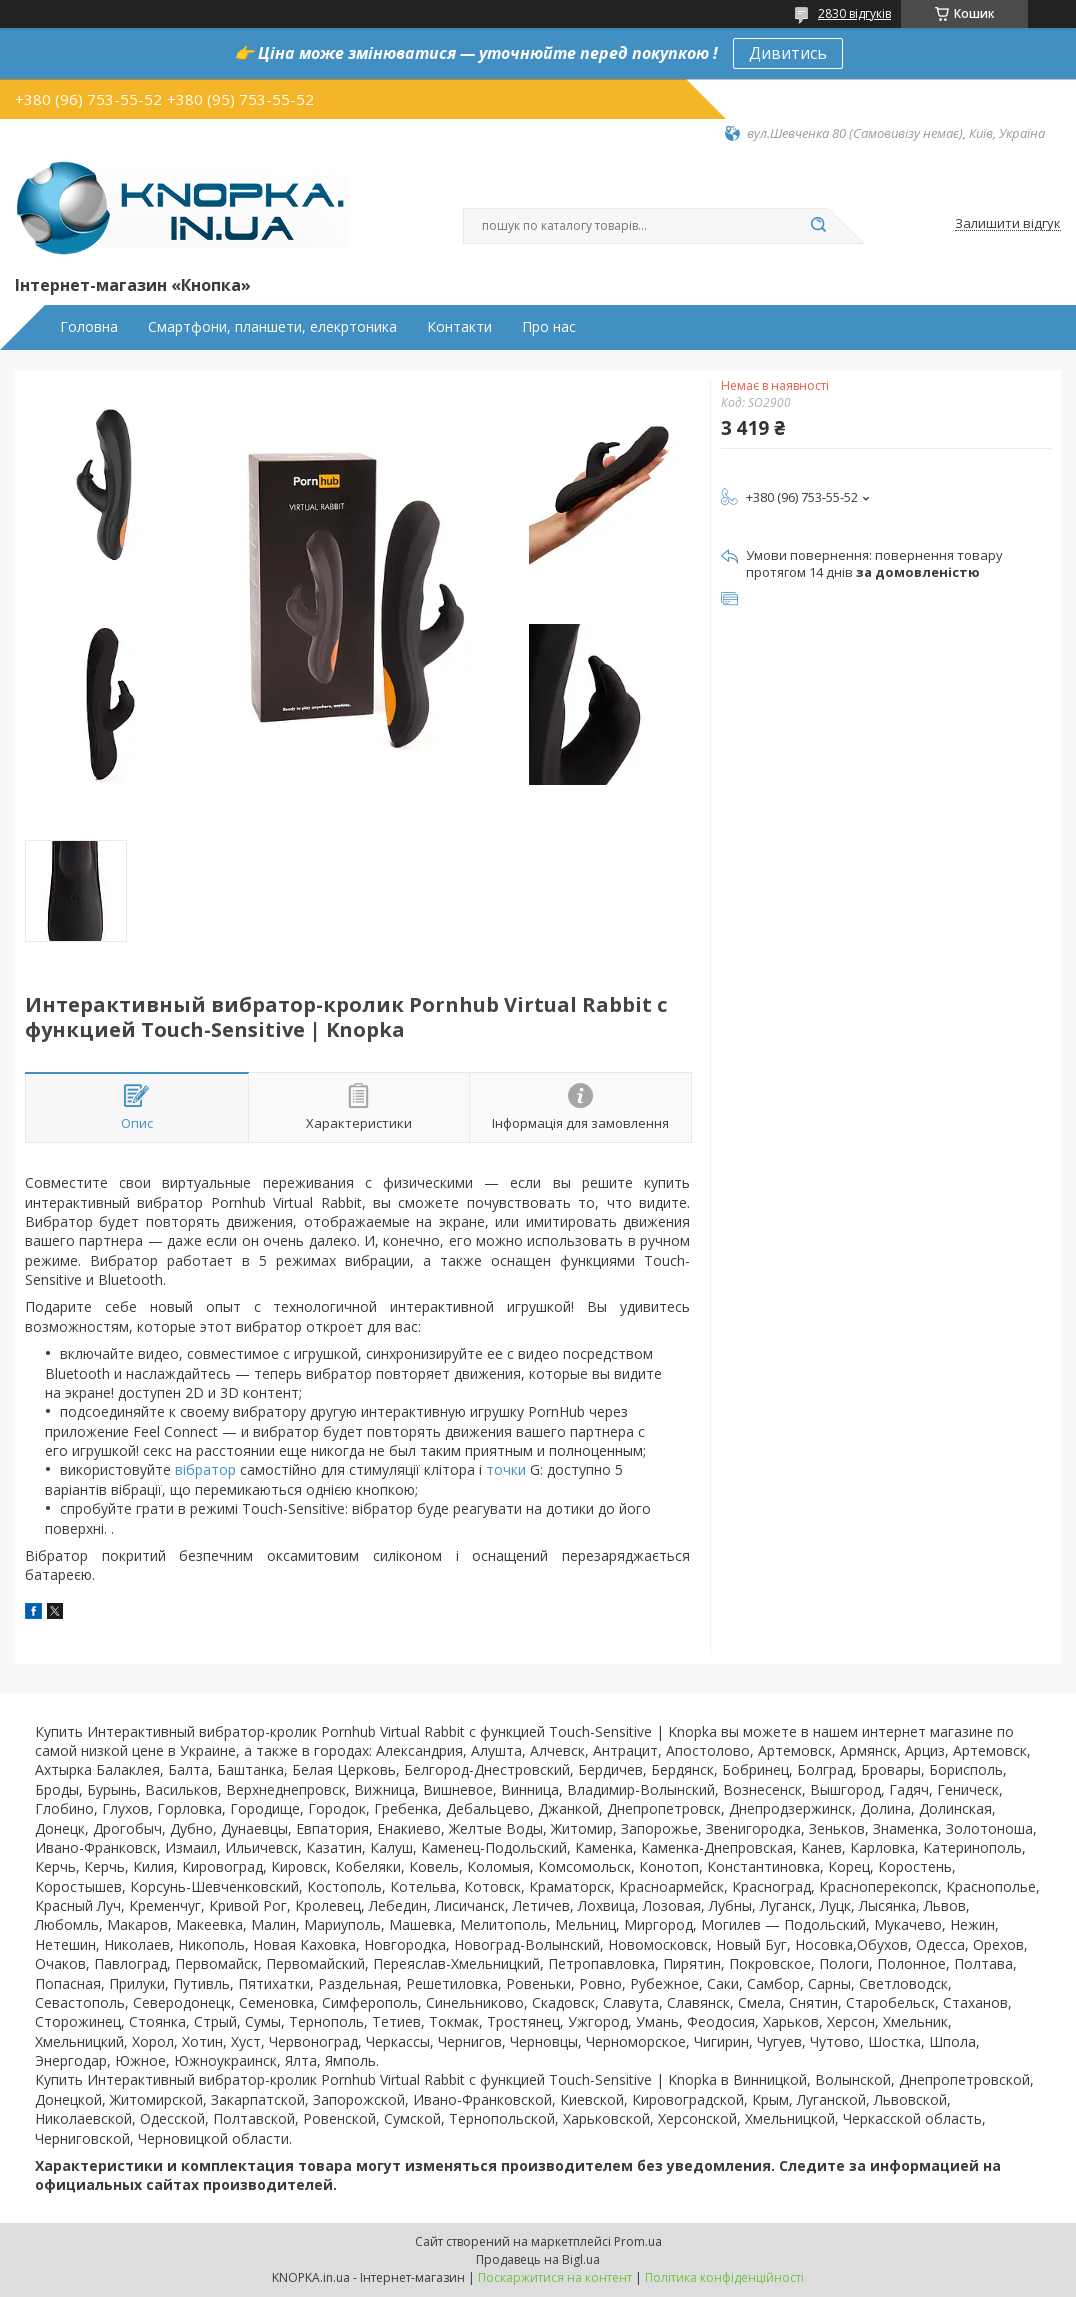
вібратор (205, 1469)
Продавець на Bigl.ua (538, 2259)
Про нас (549, 327)
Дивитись (788, 53)
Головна (89, 327)
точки (506, 1469)
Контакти (459, 327)
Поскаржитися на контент (555, 2277)
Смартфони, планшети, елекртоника (272, 327)
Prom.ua (638, 2241)
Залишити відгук (1008, 224)
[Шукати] (818, 226)
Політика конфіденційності (724, 2277)
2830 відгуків (854, 13)
